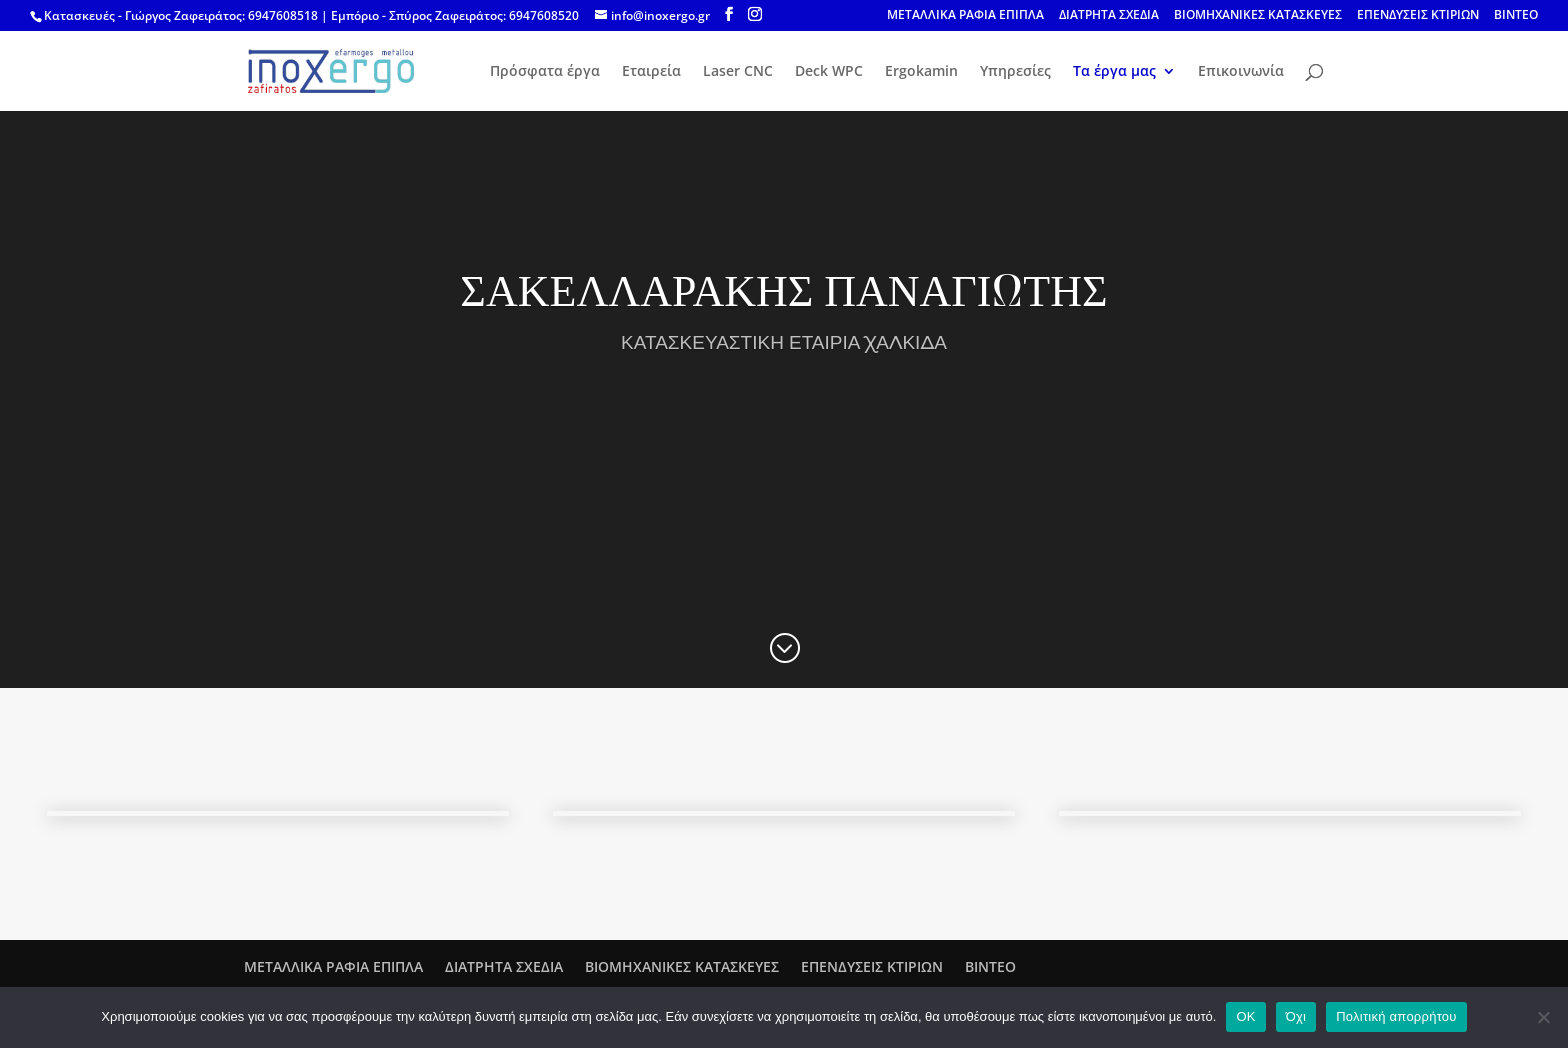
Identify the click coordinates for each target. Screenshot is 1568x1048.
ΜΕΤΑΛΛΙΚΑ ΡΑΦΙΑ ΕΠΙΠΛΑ (965, 16)
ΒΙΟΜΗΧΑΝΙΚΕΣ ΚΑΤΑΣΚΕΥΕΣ (1258, 16)
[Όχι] (1543, 1017)
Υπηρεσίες (1015, 72)
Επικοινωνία (1241, 72)
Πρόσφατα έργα (545, 72)
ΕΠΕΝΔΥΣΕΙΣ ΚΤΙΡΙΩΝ (1418, 16)
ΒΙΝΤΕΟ (1516, 16)
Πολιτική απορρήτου (1396, 1016)
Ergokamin (921, 72)
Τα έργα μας (1114, 72)
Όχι (1296, 1016)
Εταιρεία (651, 72)
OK (1245, 1016)
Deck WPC (829, 72)
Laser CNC (738, 72)
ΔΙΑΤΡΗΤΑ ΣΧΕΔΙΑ (1109, 16)
